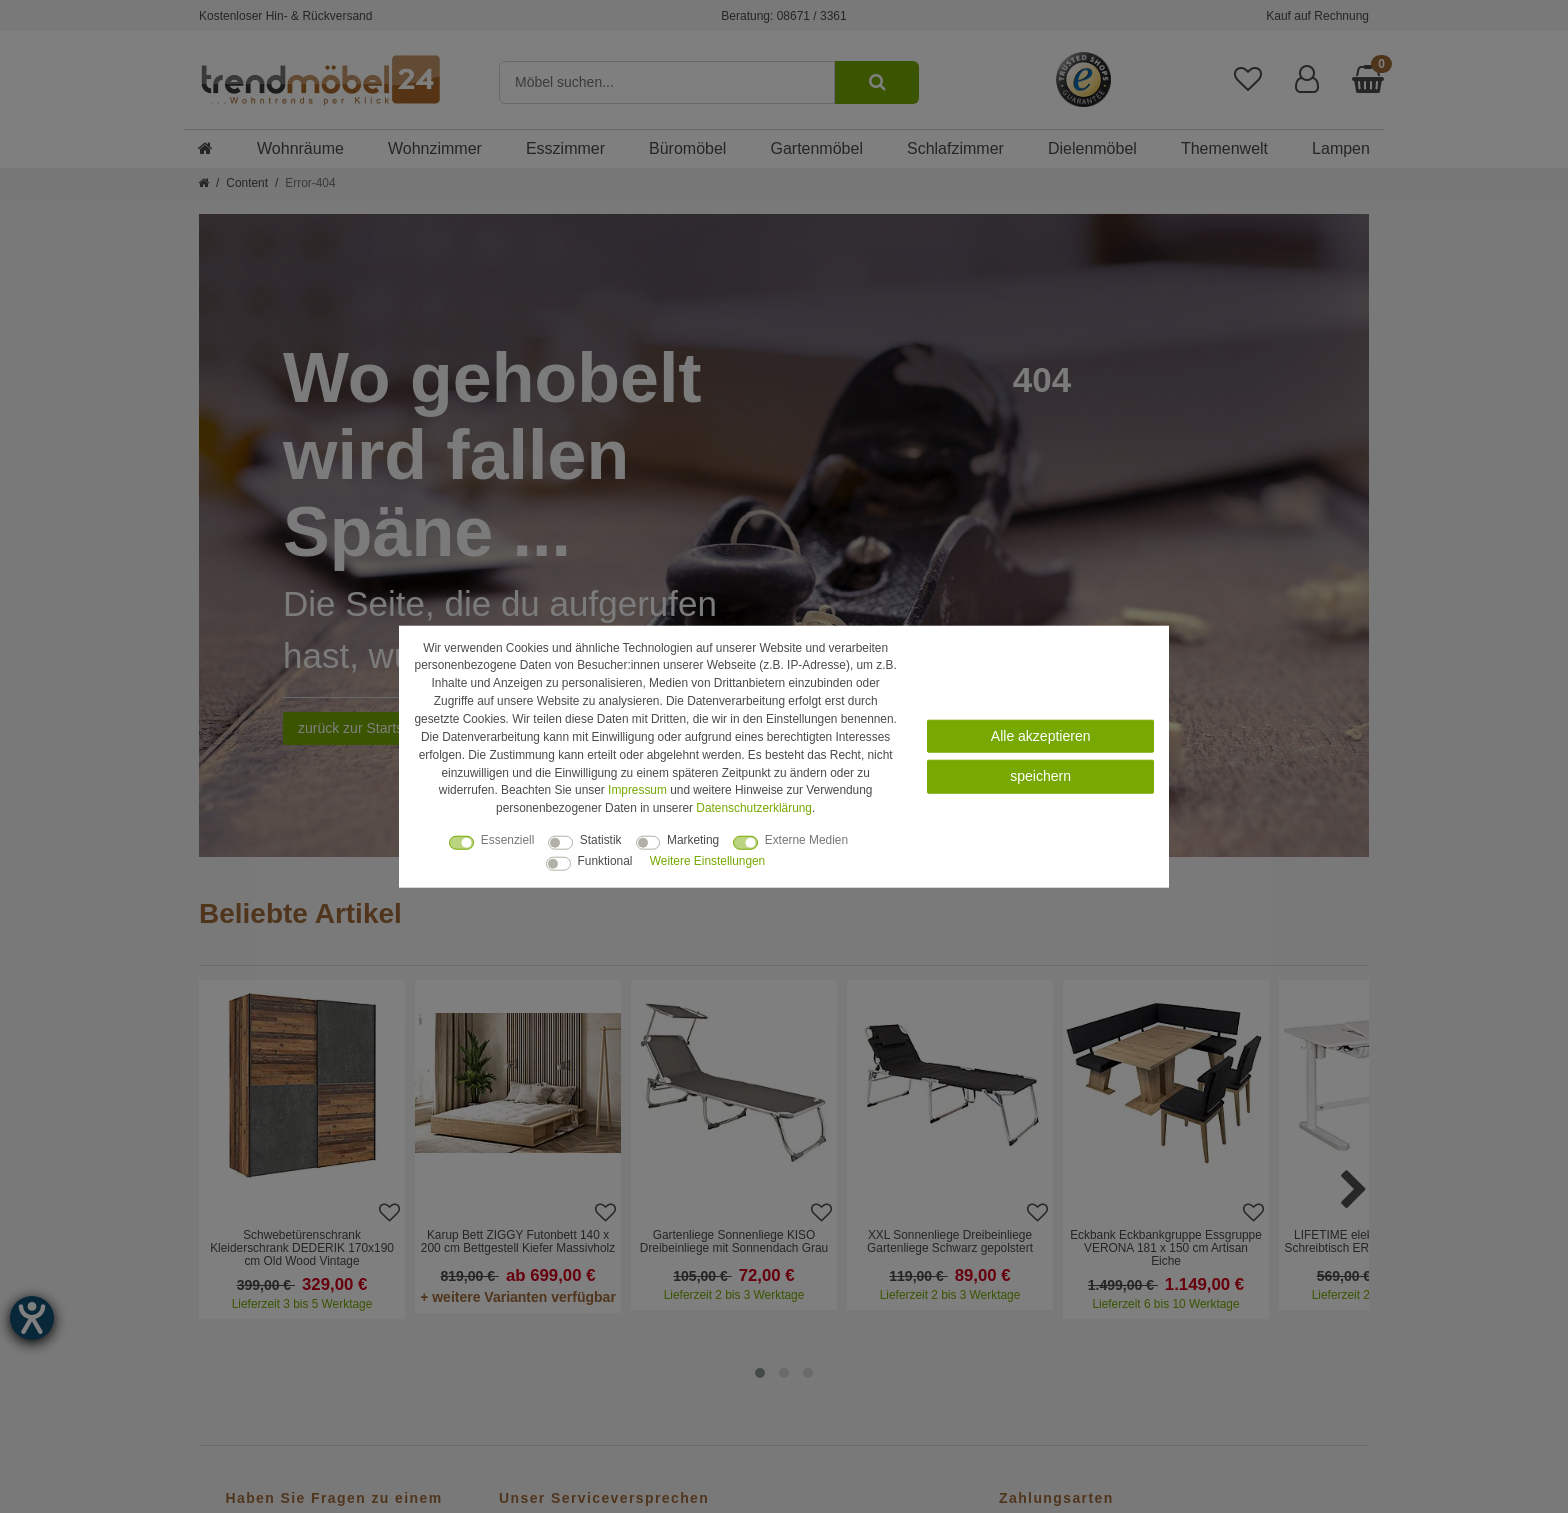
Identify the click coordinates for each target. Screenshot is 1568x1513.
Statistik (601, 840)
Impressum (637, 790)
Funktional (605, 861)
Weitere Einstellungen (707, 861)
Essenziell (508, 840)
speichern (1040, 776)
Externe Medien (806, 840)
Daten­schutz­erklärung (754, 808)
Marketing (693, 840)
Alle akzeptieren (1041, 736)
